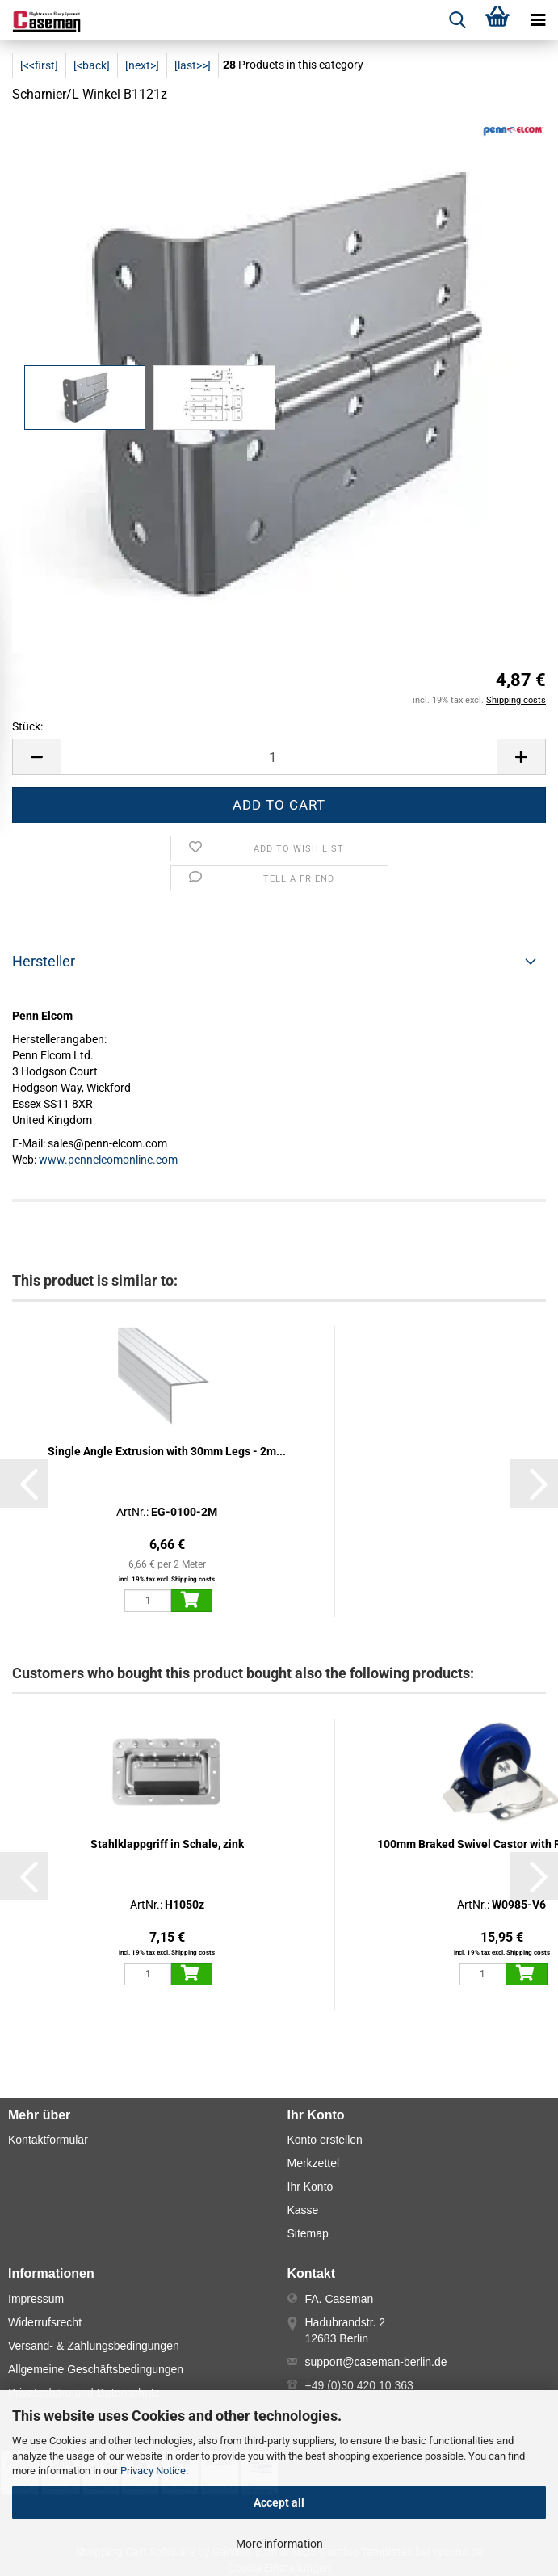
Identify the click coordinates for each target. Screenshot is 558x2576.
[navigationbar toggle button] (538, 20)
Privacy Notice (153, 2470)
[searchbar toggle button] (457, 20)
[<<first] (39, 65)
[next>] (142, 65)
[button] (36, 757)
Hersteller (43, 961)
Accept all (279, 2502)
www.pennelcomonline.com (108, 1159)
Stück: (27, 726)
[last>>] (192, 65)
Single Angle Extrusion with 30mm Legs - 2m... (167, 1451)
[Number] (279, 757)
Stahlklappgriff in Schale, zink (167, 1843)
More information (279, 2543)
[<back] (91, 65)
